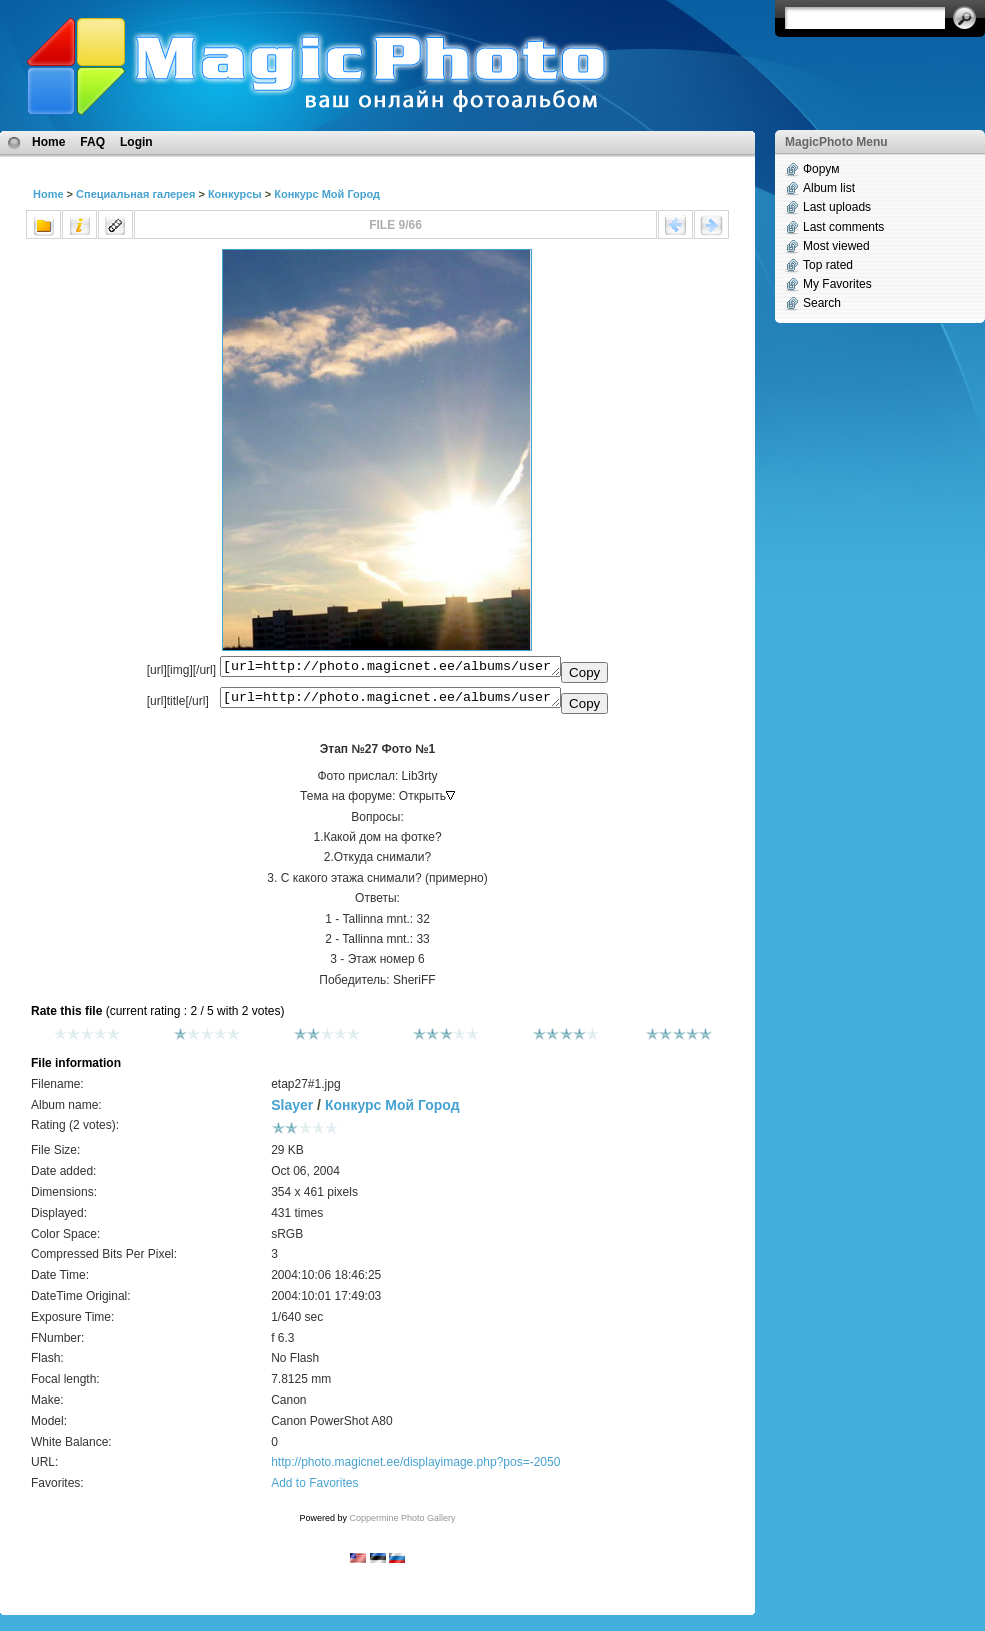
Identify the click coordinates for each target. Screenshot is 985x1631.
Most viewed (836, 246)
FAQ (92, 142)
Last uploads (837, 207)
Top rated (828, 265)
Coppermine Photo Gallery (402, 1524)
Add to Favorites (314, 1489)
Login (136, 142)
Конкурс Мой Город (327, 194)
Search (822, 303)
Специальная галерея (135, 194)
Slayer (292, 1111)
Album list (829, 188)
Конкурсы (235, 194)
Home (48, 142)
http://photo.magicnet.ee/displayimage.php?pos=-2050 (415, 1468)
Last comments (843, 227)
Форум (821, 169)
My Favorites (837, 284)
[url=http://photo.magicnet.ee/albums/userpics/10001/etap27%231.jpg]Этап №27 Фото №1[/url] (390, 702)
